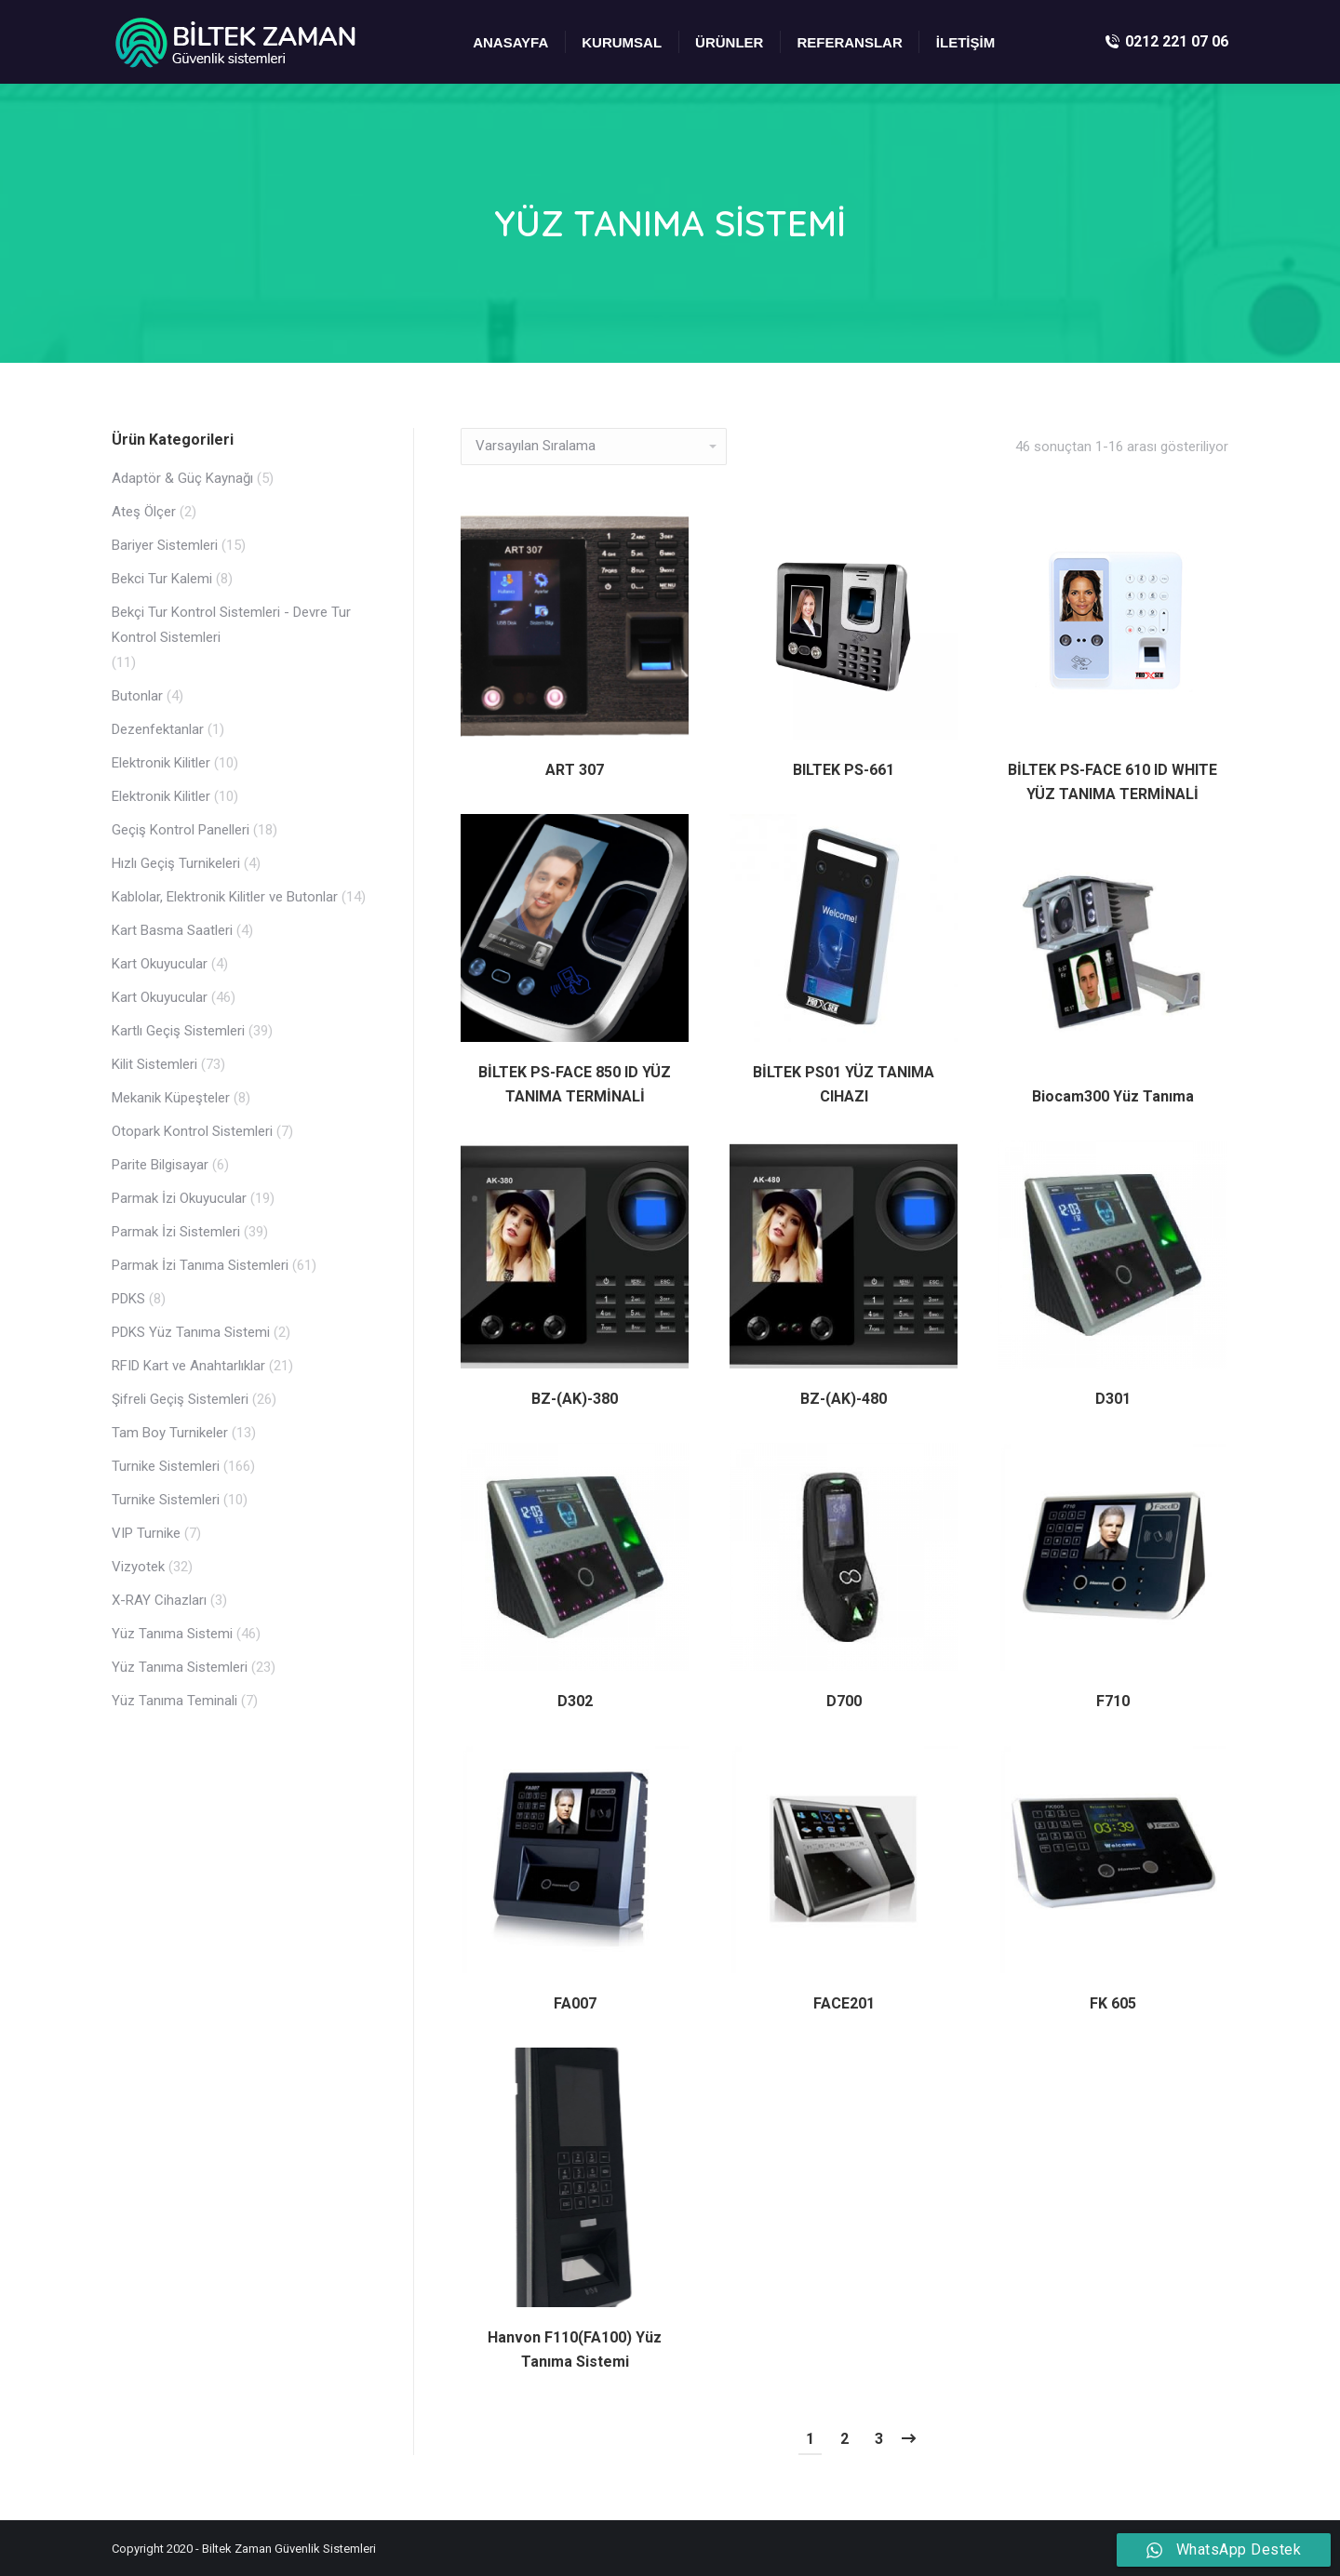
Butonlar (137, 695)
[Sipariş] (594, 446)
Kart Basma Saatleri (172, 930)
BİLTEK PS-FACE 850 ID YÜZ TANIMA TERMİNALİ (574, 1084)
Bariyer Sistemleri (165, 545)
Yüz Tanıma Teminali (174, 1700)
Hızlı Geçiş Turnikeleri (176, 863)
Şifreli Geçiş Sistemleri (180, 1399)
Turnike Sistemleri (166, 1466)
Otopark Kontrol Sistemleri (192, 1131)
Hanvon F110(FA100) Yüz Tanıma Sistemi (575, 2349)
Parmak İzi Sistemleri (176, 1231)
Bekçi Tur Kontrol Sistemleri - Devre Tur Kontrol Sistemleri (231, 625)
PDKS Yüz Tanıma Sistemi (191, 1332)
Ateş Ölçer (144, 511)
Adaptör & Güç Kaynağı (182, 478)
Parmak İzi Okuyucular (179, 1198)
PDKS (128, 1298)
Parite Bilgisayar (160, 1164)
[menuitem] (510, 42)
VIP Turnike (146, 1533)
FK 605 (1113, 2003)
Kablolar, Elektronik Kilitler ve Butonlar (225, 896)
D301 (1113, 1399)
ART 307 (574, 770)
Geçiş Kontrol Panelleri (180, 829)
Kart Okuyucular (160, 963)
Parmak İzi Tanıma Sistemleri (200, 1265)
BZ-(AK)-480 (843, 1399)
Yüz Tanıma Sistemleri (180, 1667)
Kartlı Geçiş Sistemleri (178, 1030)
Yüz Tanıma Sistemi (172, 1633)
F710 (1113, 1701)
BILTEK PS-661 (843, 770)
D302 (575, 1701)
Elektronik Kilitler (161, 762)
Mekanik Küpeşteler (171, 1097)
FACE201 (844, 2003)
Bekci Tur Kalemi (162, 578)
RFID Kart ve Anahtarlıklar (188, 1365)
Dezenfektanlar (158, 729)
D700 (844, 1701)
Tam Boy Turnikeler (170, 1432)
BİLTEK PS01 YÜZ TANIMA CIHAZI (843, 1084)
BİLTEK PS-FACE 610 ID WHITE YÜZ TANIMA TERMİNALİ (1112, 782)
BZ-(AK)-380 (574, 1399)
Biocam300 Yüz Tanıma (1113, 1096)
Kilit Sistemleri (154, 1064)
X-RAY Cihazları (159, 1600)
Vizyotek (138, 1566)
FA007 (575, 2003)
